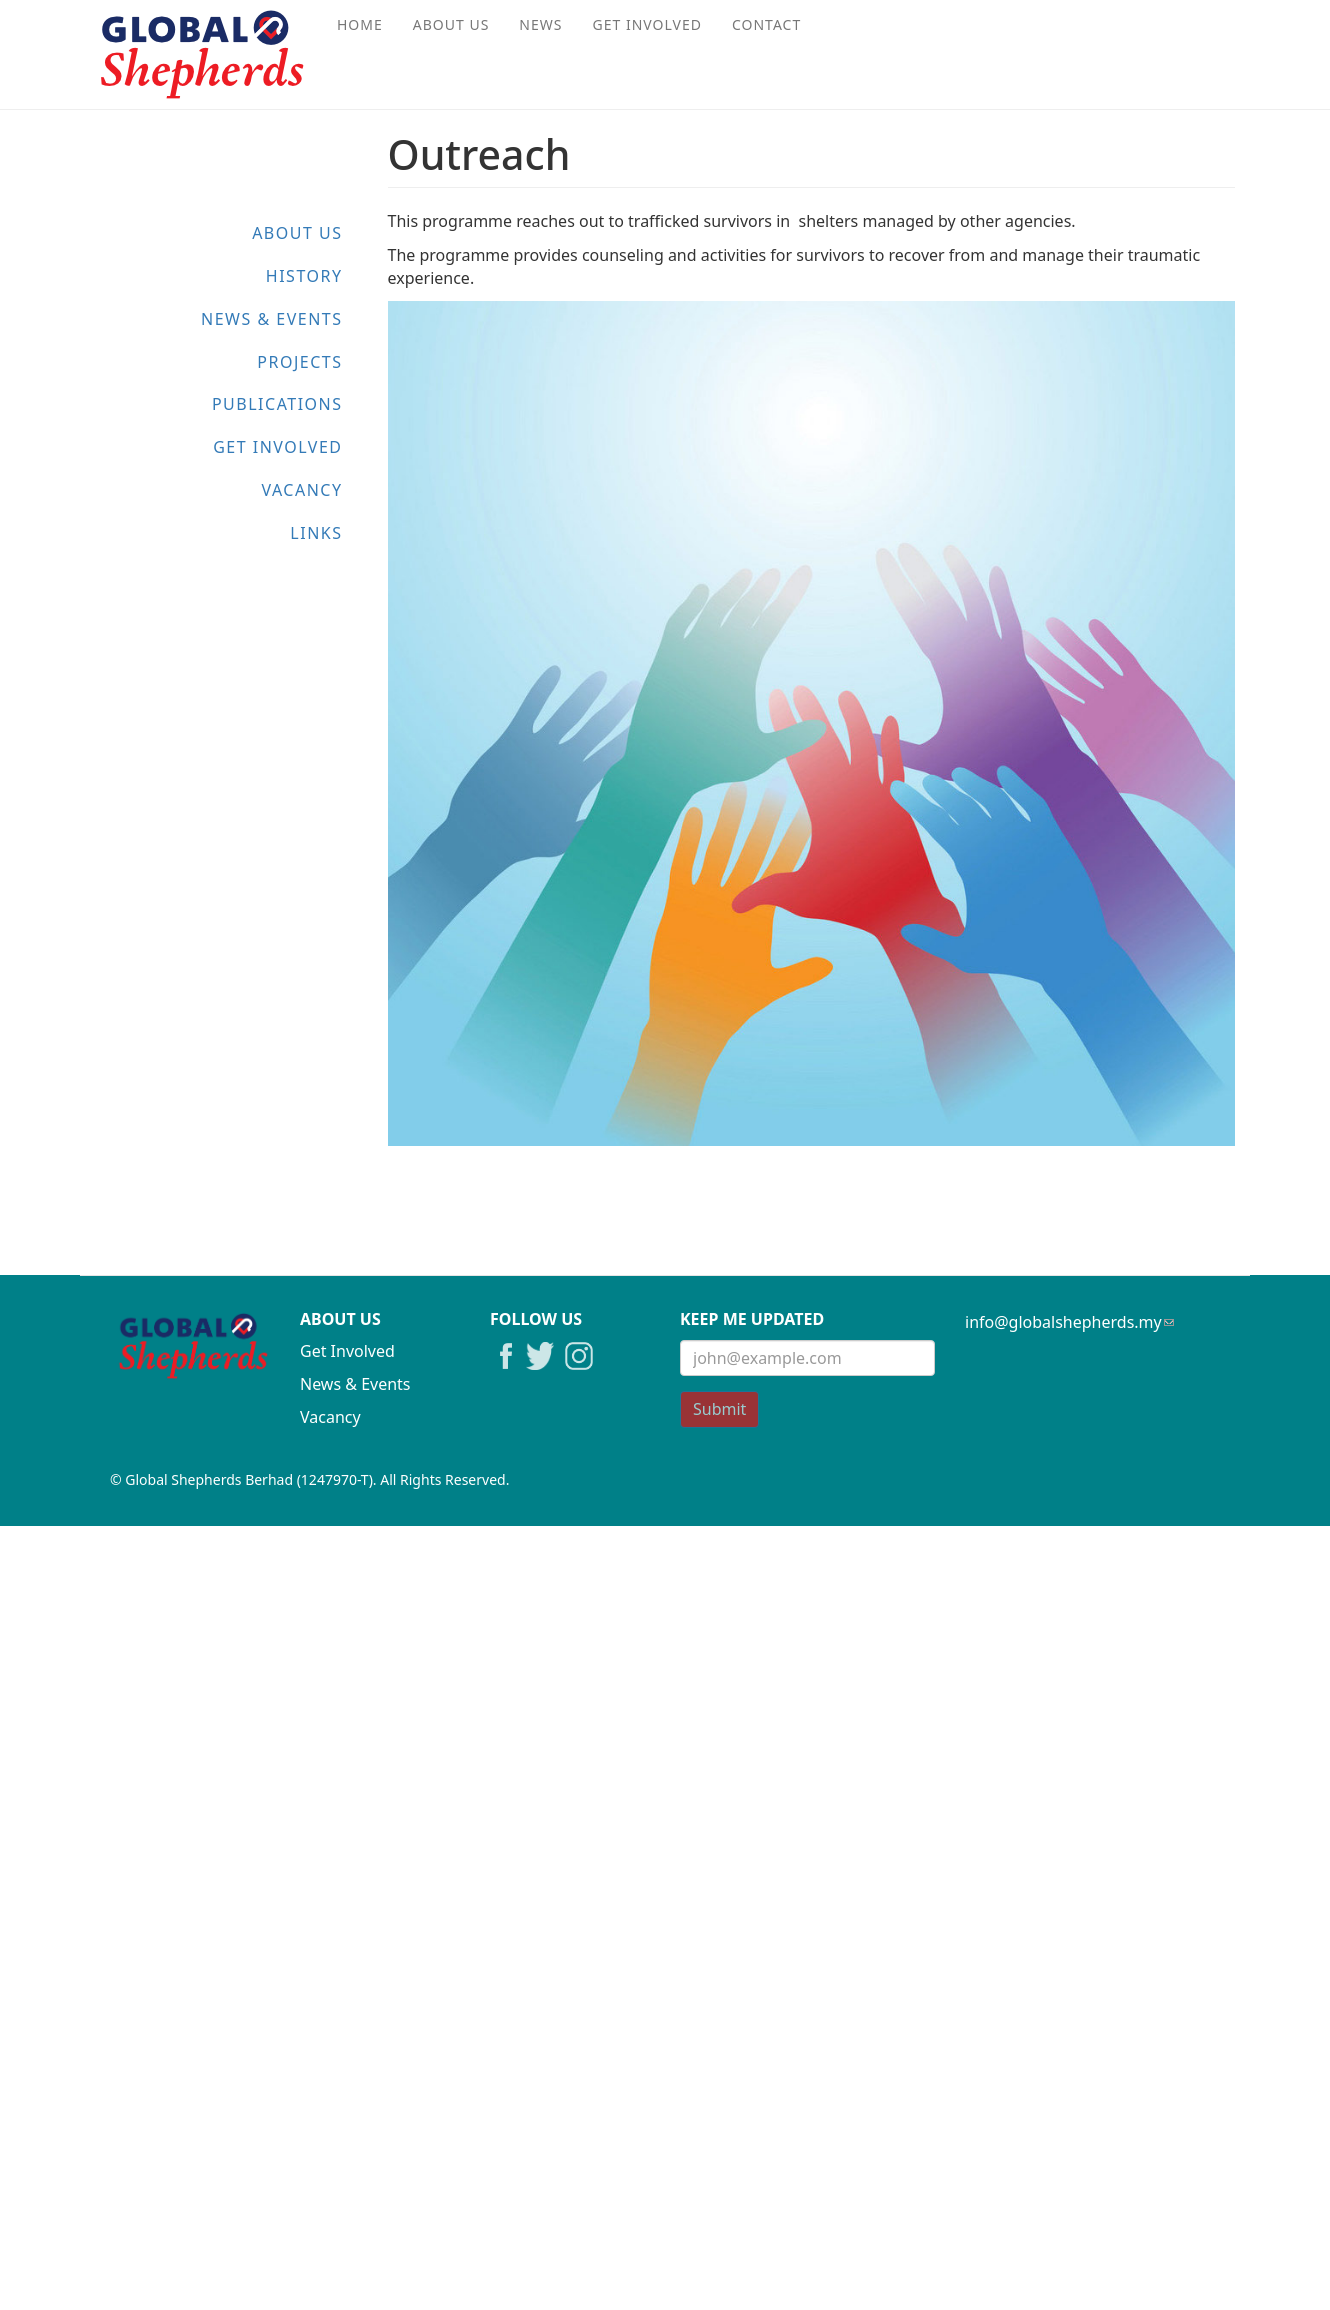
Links (316, 533)
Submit (719, 1409)
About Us (451, 24)
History (304, 276)
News (540, 24)
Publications (277, 404)
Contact (766, 24)
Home (360, 24)
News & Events (271, 319)
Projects (299, 362)
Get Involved (647, 24)
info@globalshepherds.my (1069, 1322)
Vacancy (301, 490)
